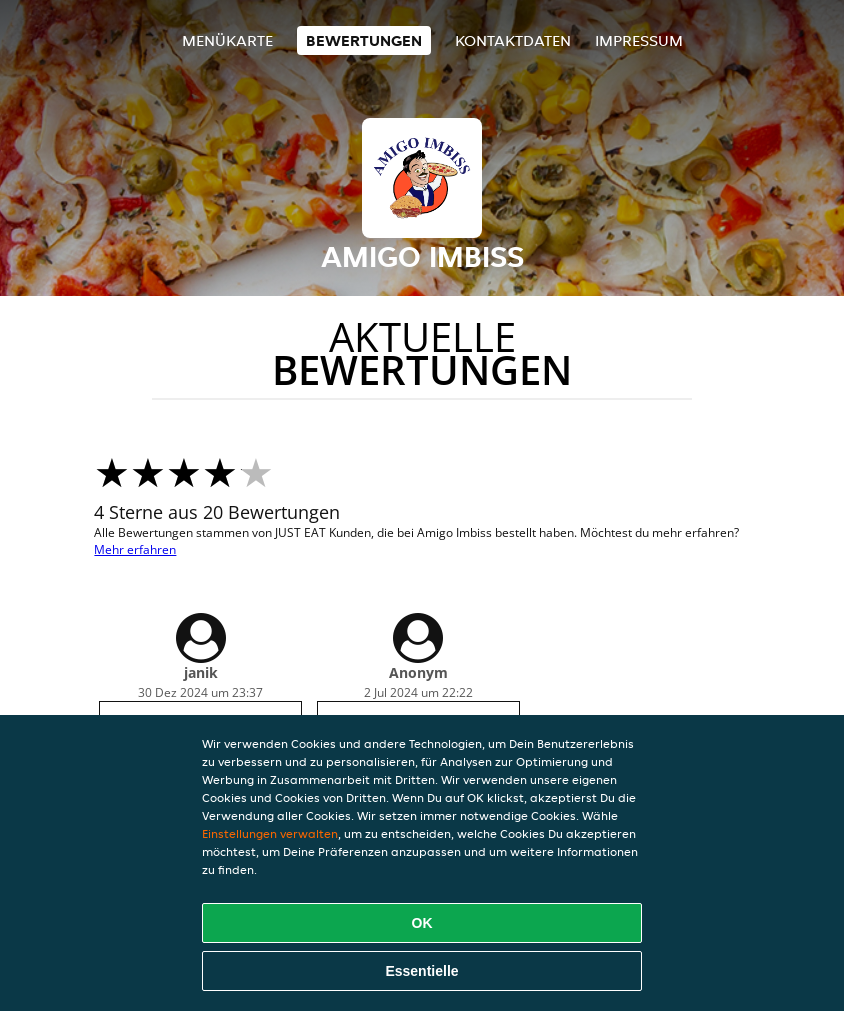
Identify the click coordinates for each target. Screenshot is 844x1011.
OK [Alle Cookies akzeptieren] (422, 923)
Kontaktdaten (513, 40)
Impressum (639, 40)
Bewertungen (364, 40)
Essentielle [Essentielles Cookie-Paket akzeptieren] (421, 971)
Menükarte (227, 40)
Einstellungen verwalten (270, 833)
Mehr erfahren (135, 549)
